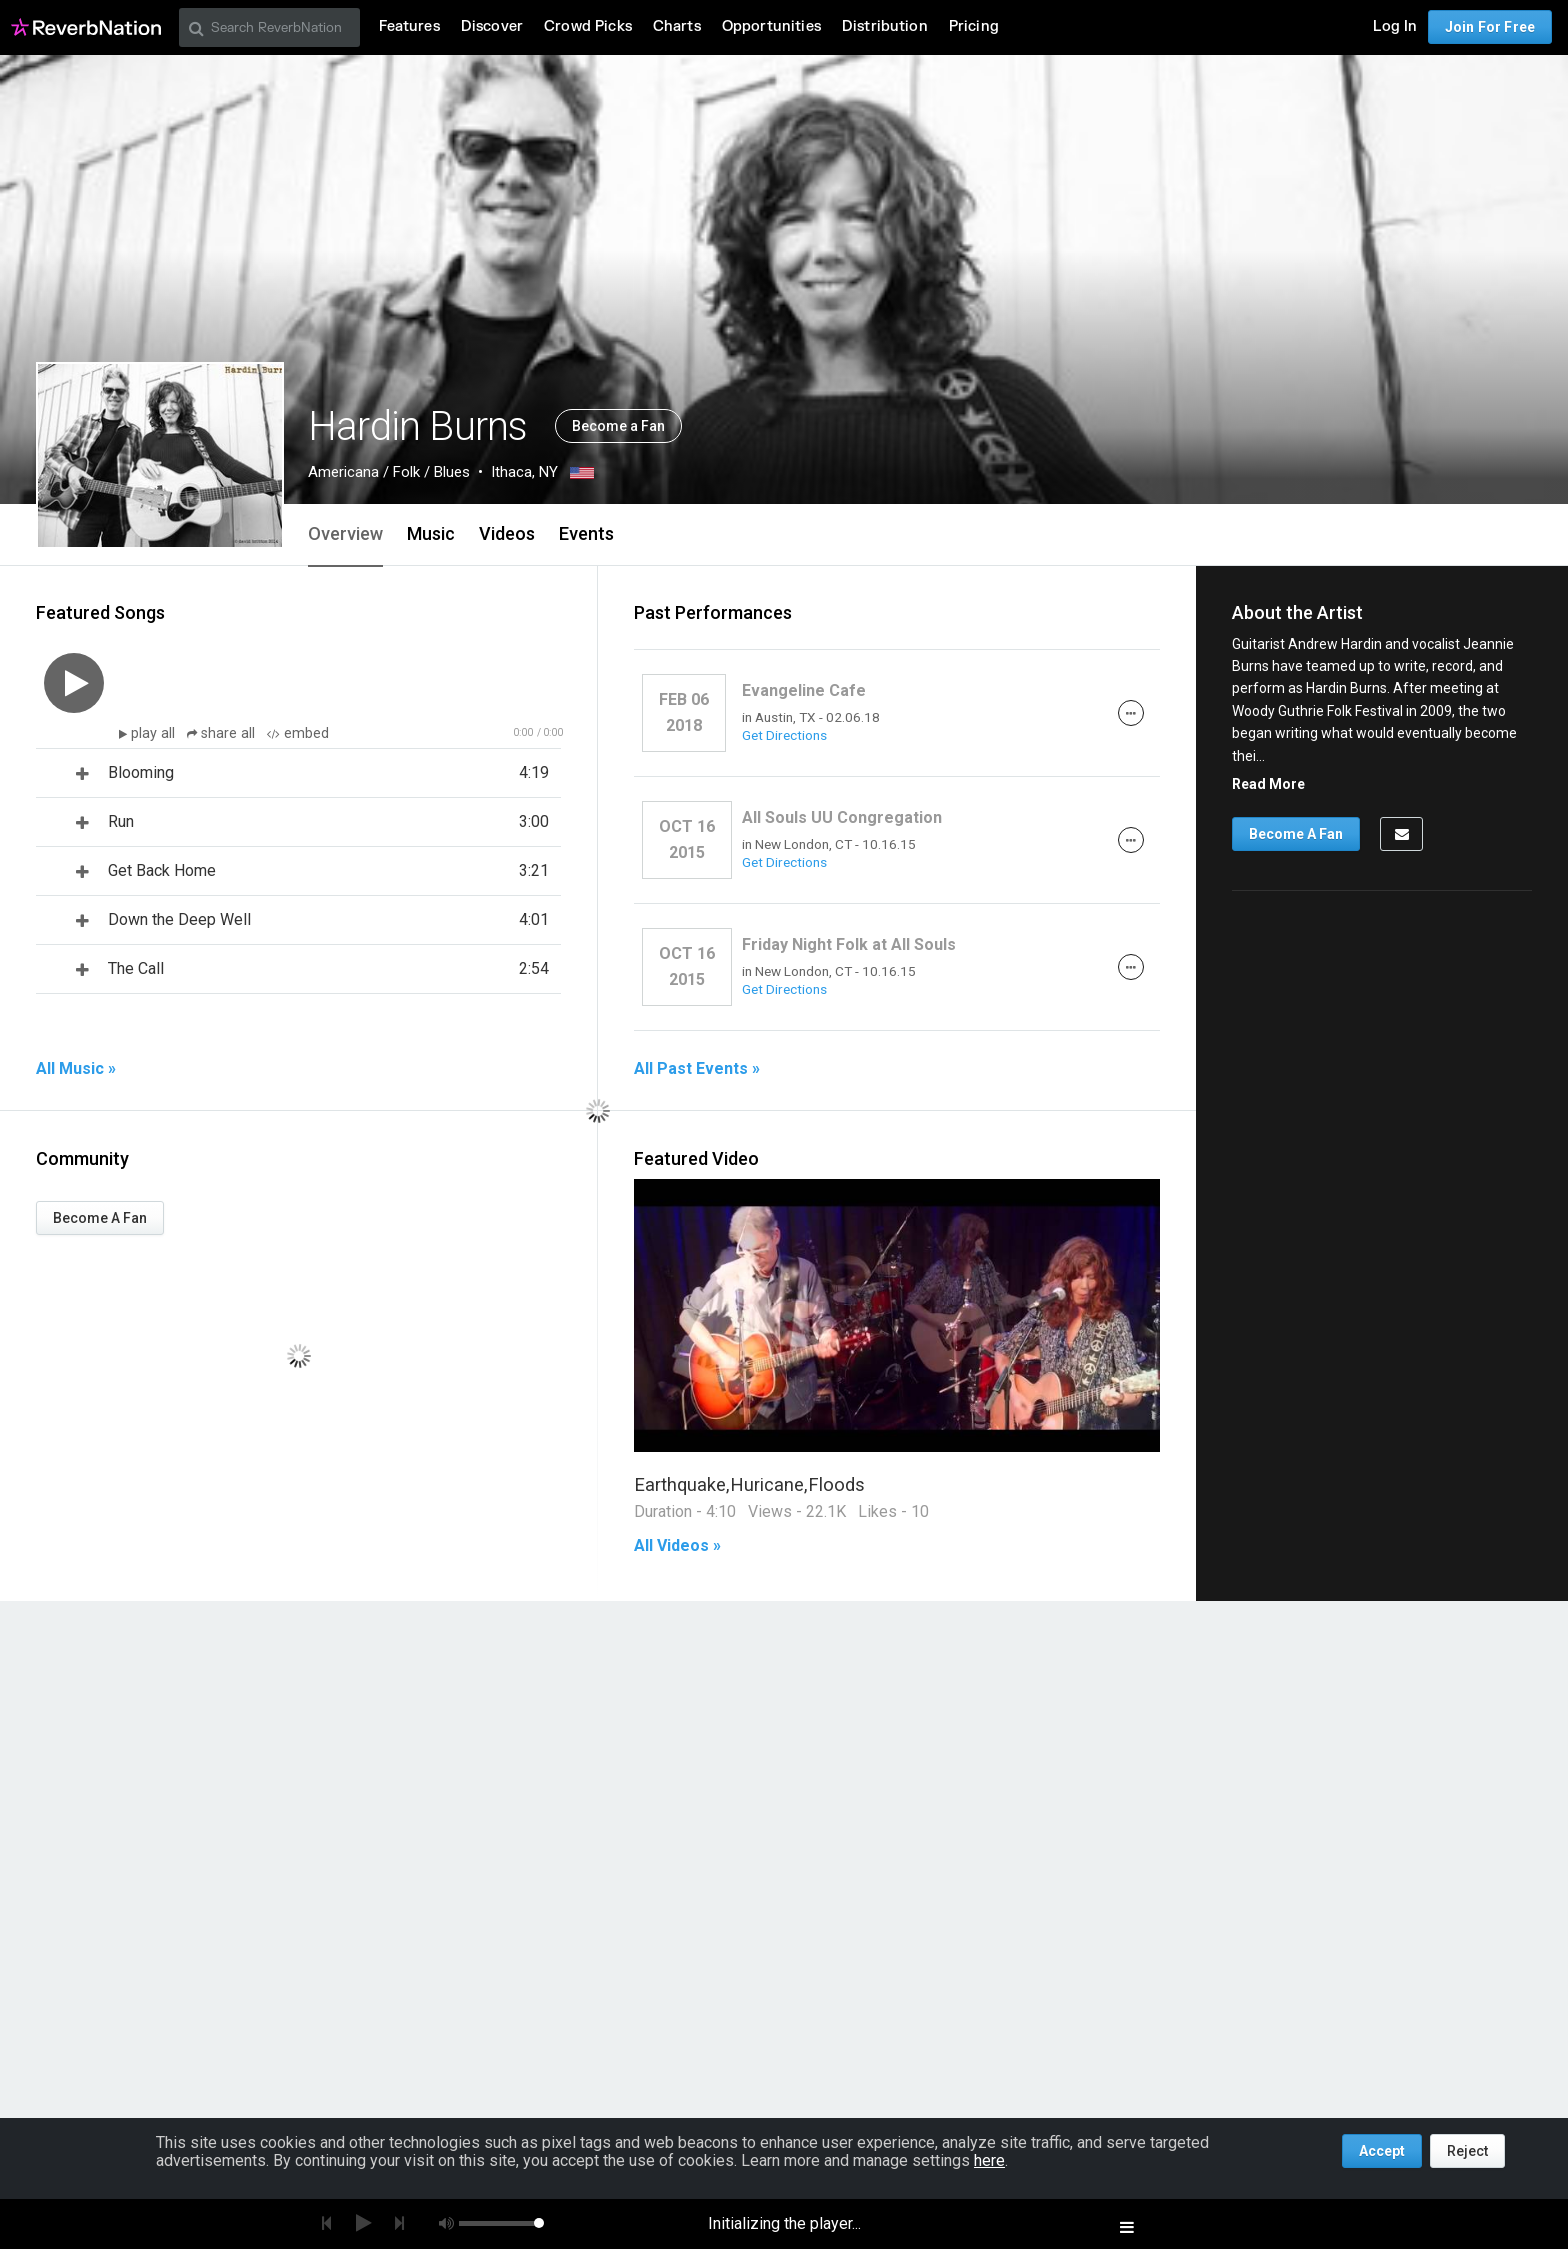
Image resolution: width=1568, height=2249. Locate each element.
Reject (1467, 2151)
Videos (507, 533)
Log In (1395, 26)
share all (223, 733)
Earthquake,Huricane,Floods (749, 1484)
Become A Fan (100, 1218)
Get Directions (784, 735)
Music (431, 533)
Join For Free (1490, 27)
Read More (1268, 784)
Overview (345, 533)
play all (155, 733)
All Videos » (677, 1546)
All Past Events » (697, 1069)
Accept (1382, 2151)
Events (586, 533)
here (989, 2160)
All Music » (76, 1069)
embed (298, 733)
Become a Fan (618, 426)
